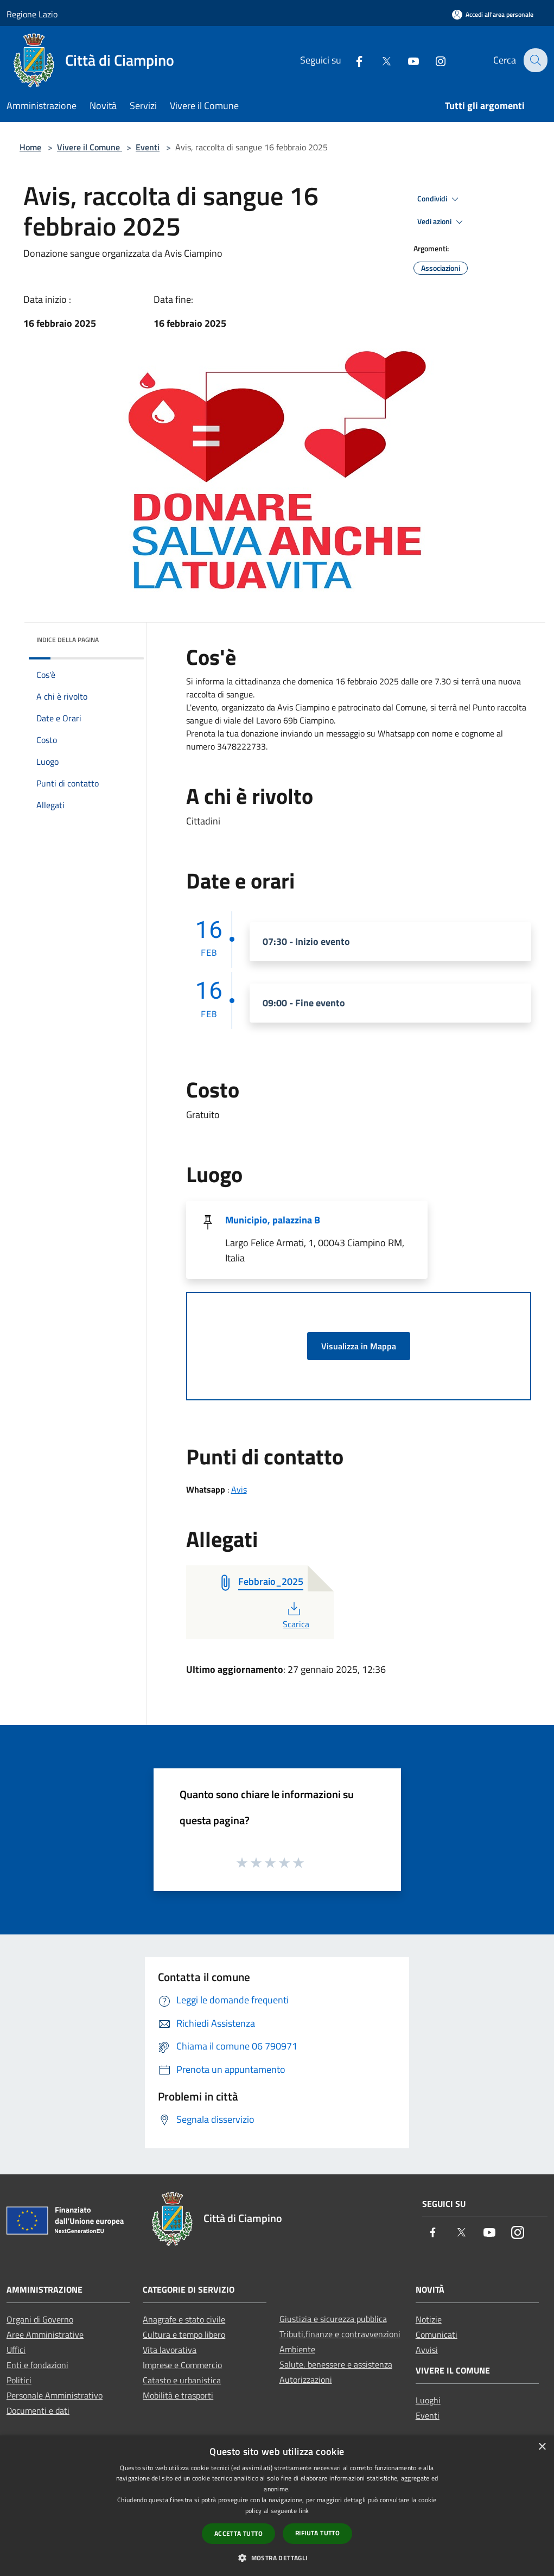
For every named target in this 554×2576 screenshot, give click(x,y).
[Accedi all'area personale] (492, 14)
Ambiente (297, 2349)
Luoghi (428, 2400)
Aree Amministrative (45, 2334)
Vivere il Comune (89, 147)
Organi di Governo (40, 2319)
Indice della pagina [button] (67, 640)
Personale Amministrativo (55, 2395)
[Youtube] (406, 60)
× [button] (542, 2447)
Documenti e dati (38, 2410)
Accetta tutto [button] (238, 2533)
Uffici (16, 2349)
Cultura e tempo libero (184, 2334)
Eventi (148, 147)
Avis (239, 1489)
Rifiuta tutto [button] (317, 2533)
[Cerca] (534, 60)
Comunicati (436, 2334)
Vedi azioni (441, 222)
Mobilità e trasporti (178, 2395)
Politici (19, 2380)
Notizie (429, 2319)
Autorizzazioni (305, 2379)
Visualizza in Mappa (358, 1346)
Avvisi (427, 2349)
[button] (276, 2557)
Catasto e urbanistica (182, 2380)
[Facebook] (351, 60)
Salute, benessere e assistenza (335, 2364)
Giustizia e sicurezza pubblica (333, 2318)
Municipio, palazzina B (272, 1220)
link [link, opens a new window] (303, 2510)
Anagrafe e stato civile (184, 2319)
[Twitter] (379, 60)
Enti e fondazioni (37, 2364)
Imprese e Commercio (182, 2364)
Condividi (439, 199)
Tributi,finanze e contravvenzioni (339, 2333)
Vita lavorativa (169, 2349)
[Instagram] (433, 60)
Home (30, 147)
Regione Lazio (32, 14)
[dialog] (277, 2505)
